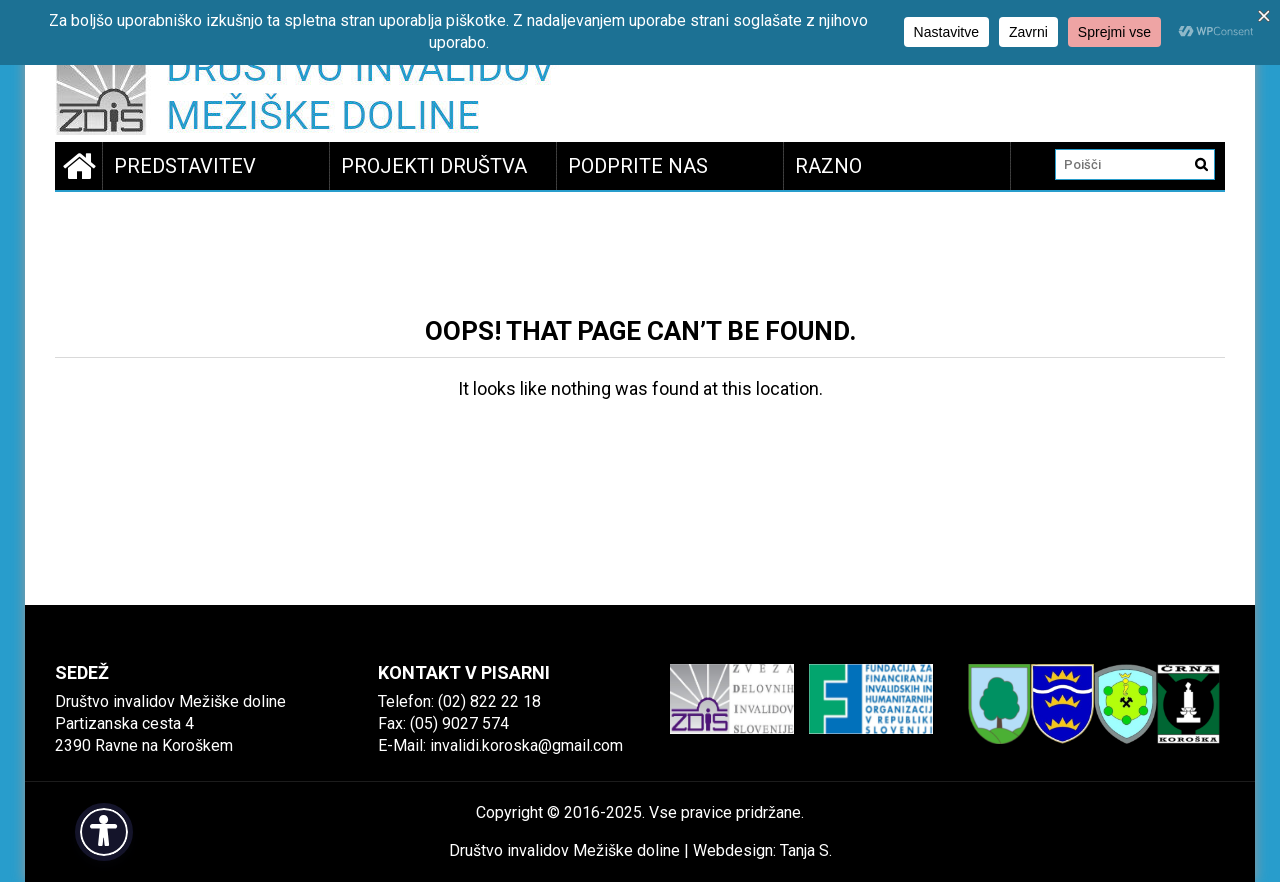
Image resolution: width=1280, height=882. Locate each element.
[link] (312, 93)
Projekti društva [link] (434, 166)
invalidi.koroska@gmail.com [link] (526, 745)
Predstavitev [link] (185, 166)
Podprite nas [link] (638, 166)
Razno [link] (828, 166)
